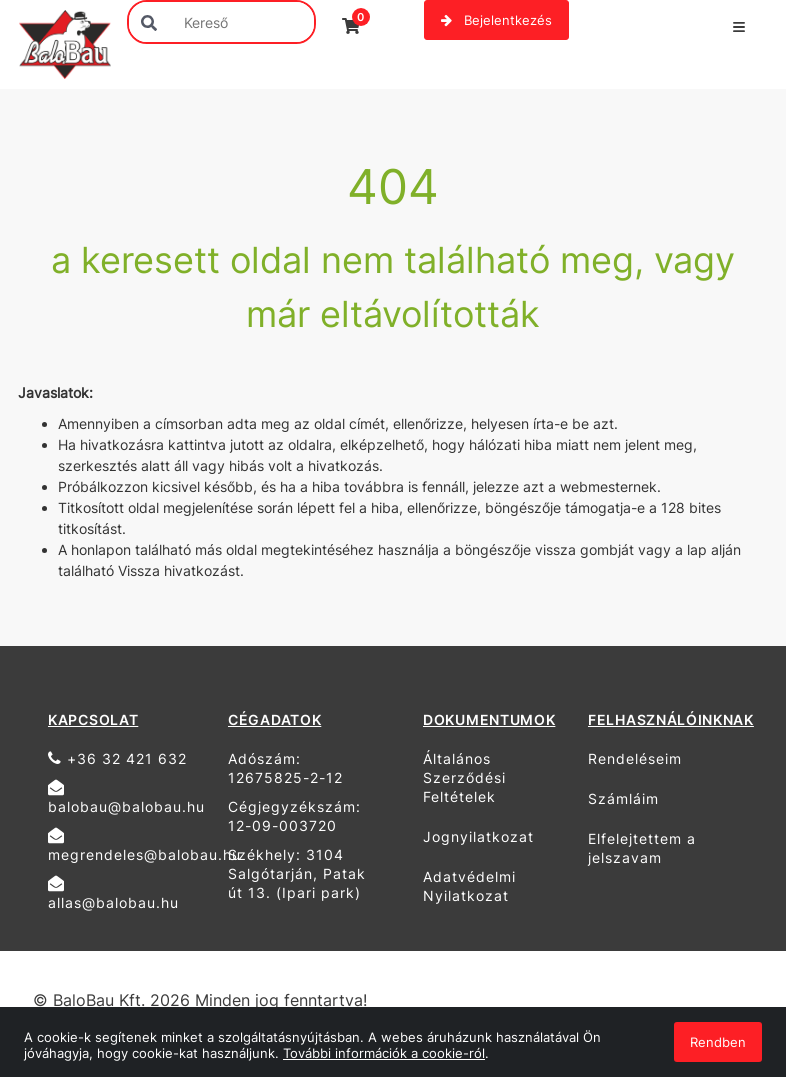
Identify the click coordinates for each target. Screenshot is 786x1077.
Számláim (623, 798)
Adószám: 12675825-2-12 (285, 768)
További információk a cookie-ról (384, 1053)
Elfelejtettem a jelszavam (642, 848)
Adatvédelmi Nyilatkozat (469, 886)
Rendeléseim (635, 758)
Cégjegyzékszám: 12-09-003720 (294, 816)
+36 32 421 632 (117, 758)
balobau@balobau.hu (126, 797)
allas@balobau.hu (113, 893)
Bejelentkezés (496, 20)
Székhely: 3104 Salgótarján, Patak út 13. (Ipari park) (297, 873)
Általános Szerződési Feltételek (464, 777)
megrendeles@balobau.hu (130, 845)
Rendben (718, 1042)
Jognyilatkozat (478, 836)
